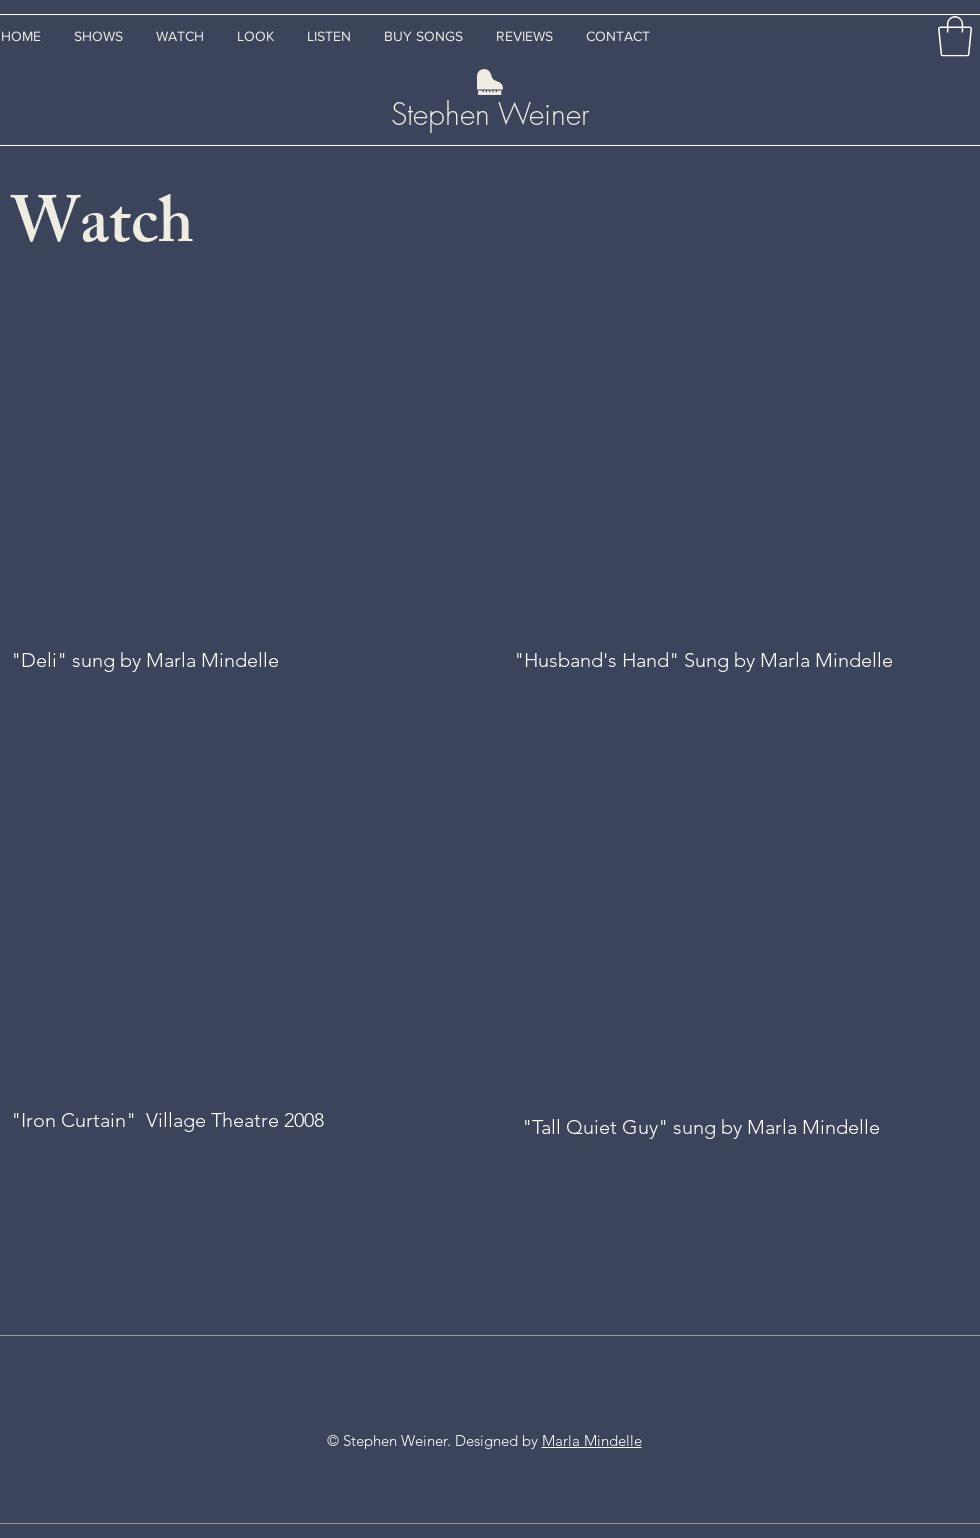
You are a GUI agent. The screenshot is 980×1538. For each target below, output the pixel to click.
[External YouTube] (234, 462)
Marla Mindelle (592, 1440)
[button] (955, 36)
